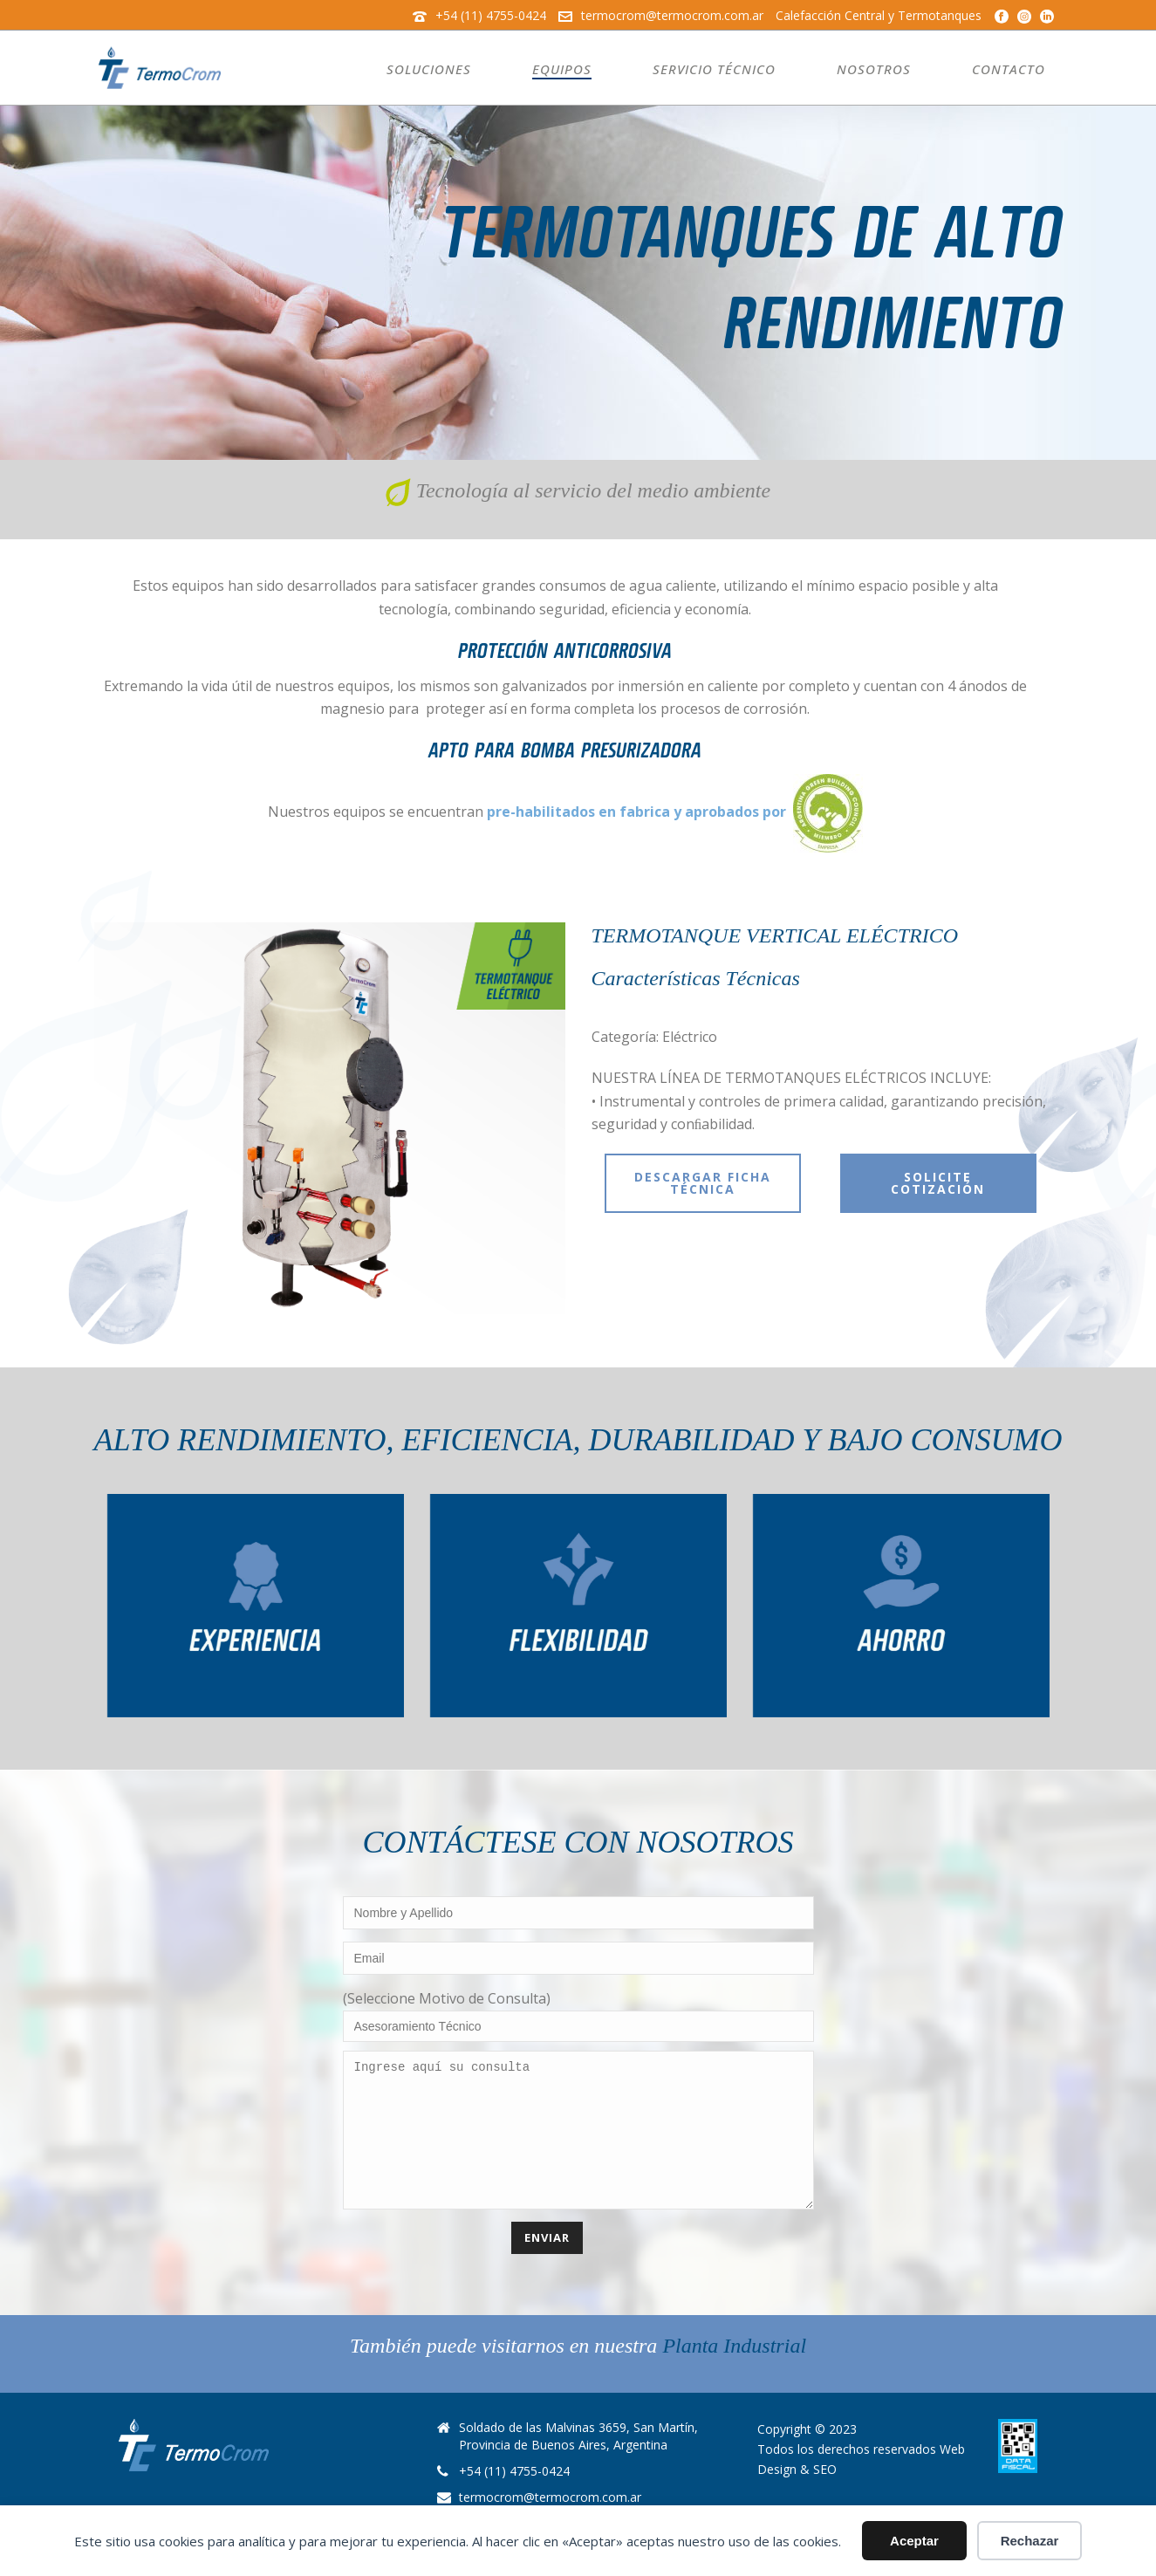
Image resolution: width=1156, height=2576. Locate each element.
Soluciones (428, 69)
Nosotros (874, 69)
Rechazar (1030, 2540)
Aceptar (914, 2540)
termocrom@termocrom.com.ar (672, 15)
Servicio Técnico (714, 69)
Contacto (1008, 69)
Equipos (562, 69)
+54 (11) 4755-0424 (490, 15)
